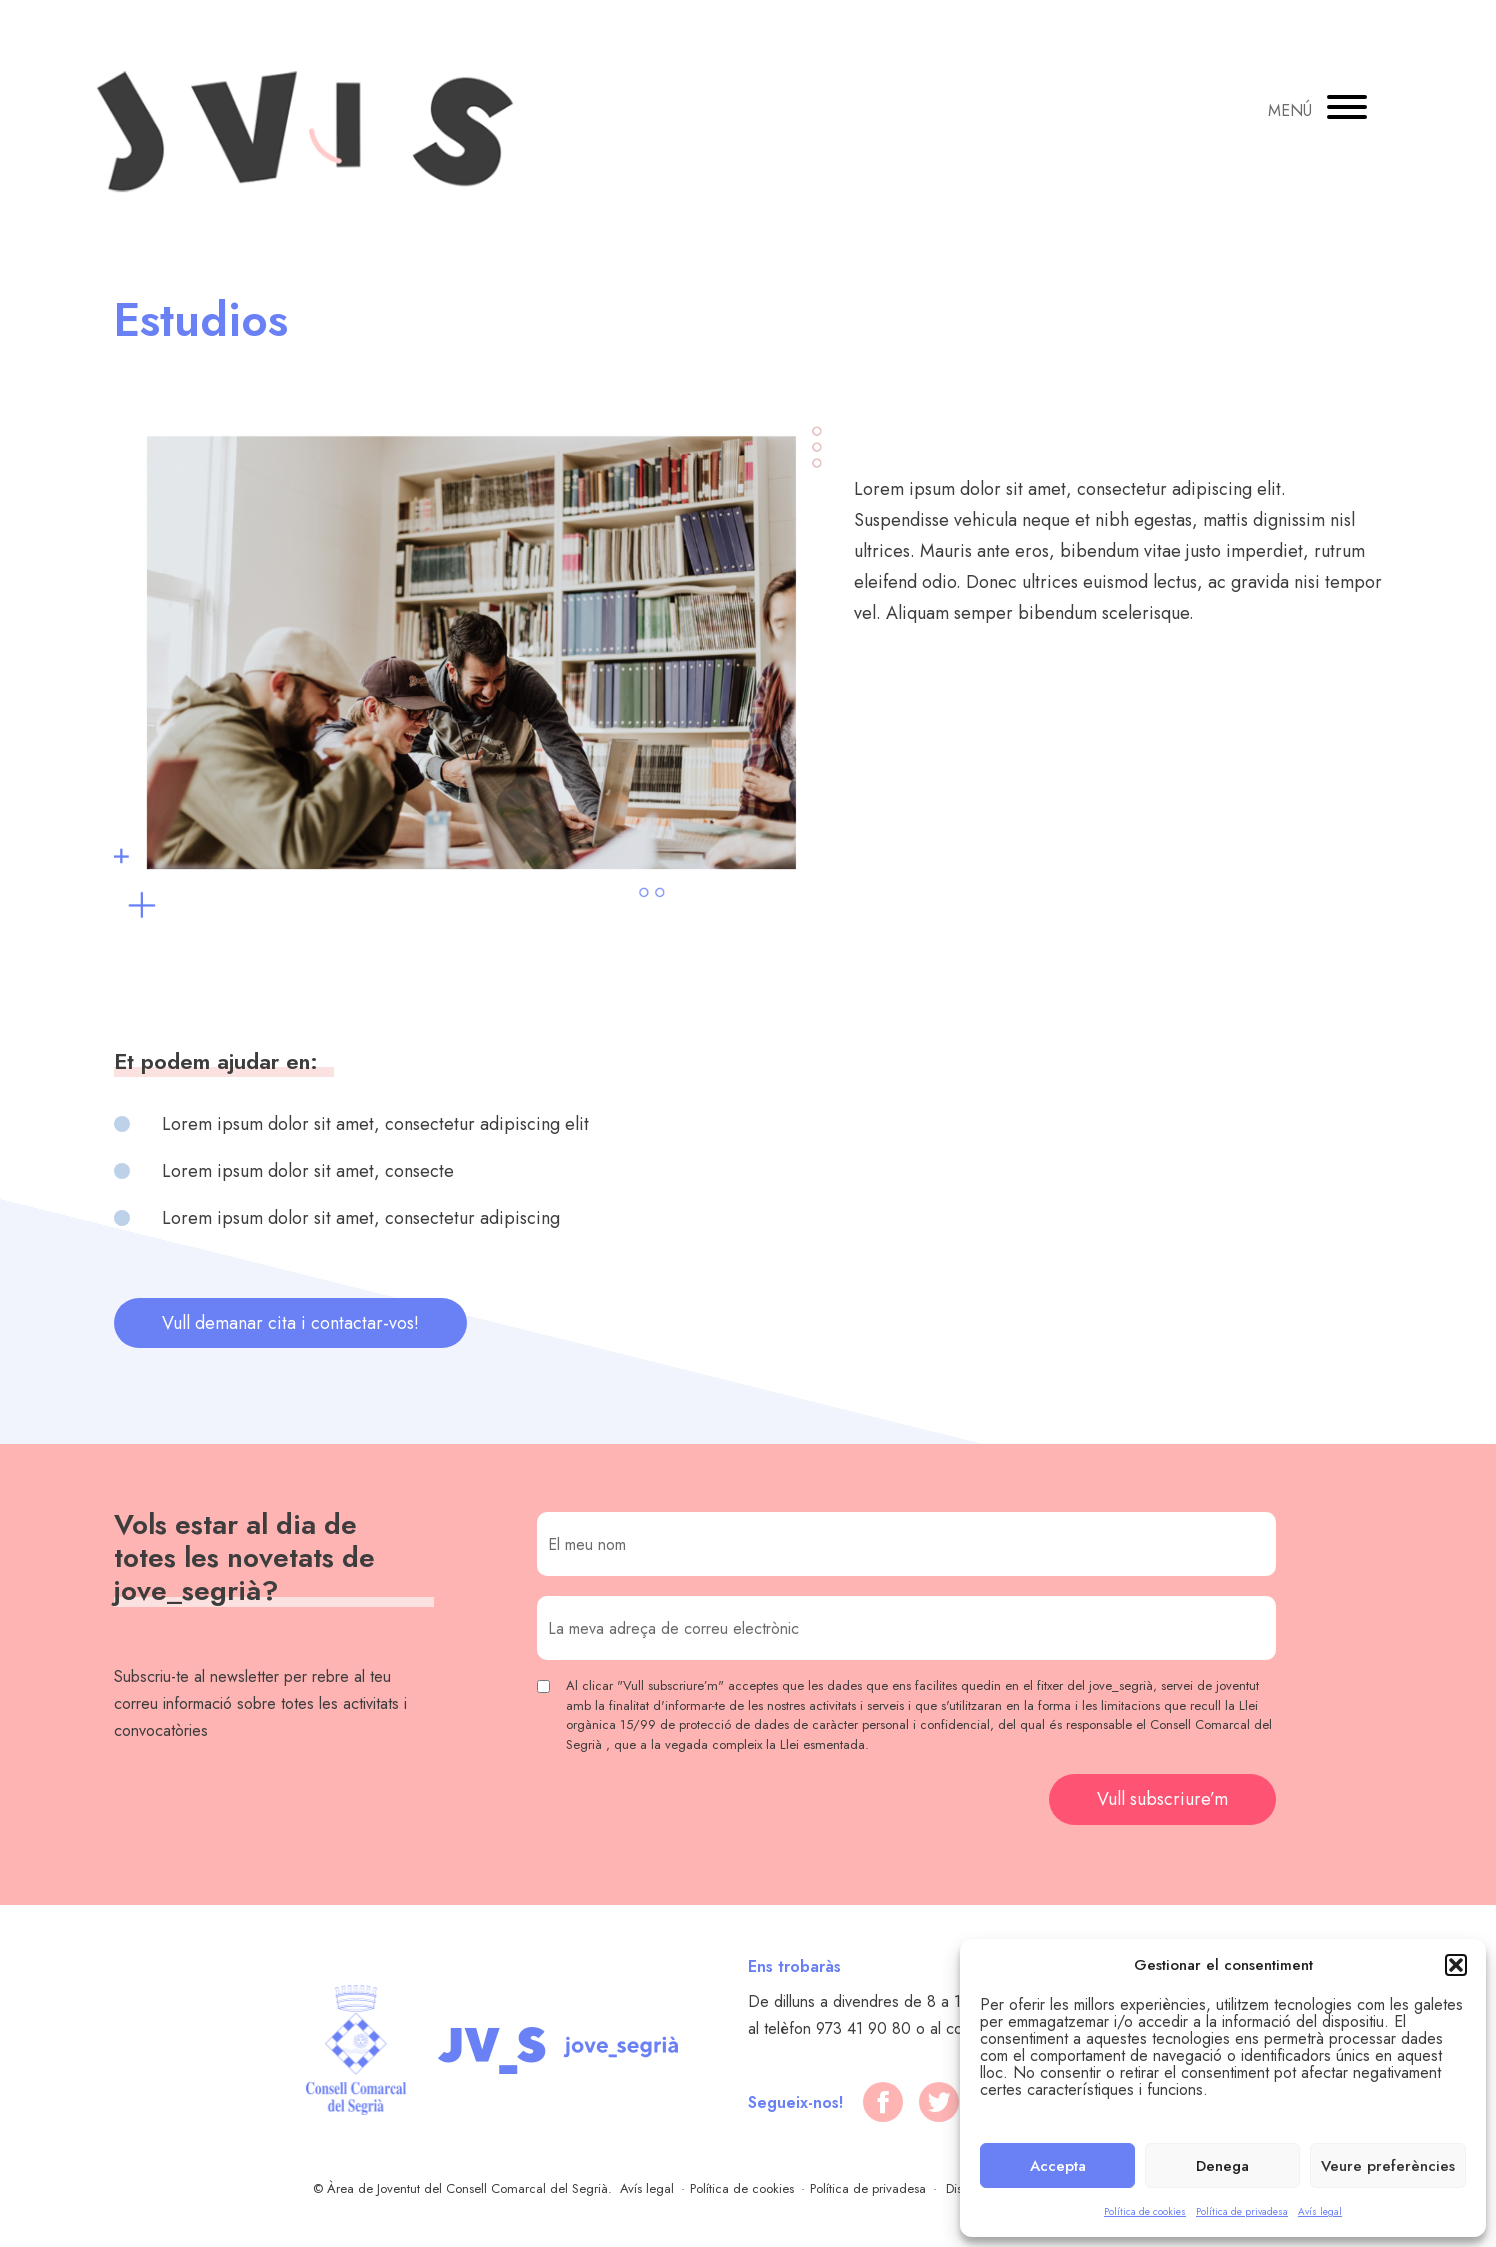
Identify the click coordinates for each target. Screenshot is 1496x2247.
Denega (1222, 2166)
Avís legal (1320, 2211)
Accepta (1058, 2166)
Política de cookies (1145, 2211)
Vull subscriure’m (1162, 1799)
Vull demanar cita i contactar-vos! (290, 1323)
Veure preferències (1388, 2166)
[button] (1456, 1965)
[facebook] (883, 2102)
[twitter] (939, 2102)
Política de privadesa (1242, 2211)
